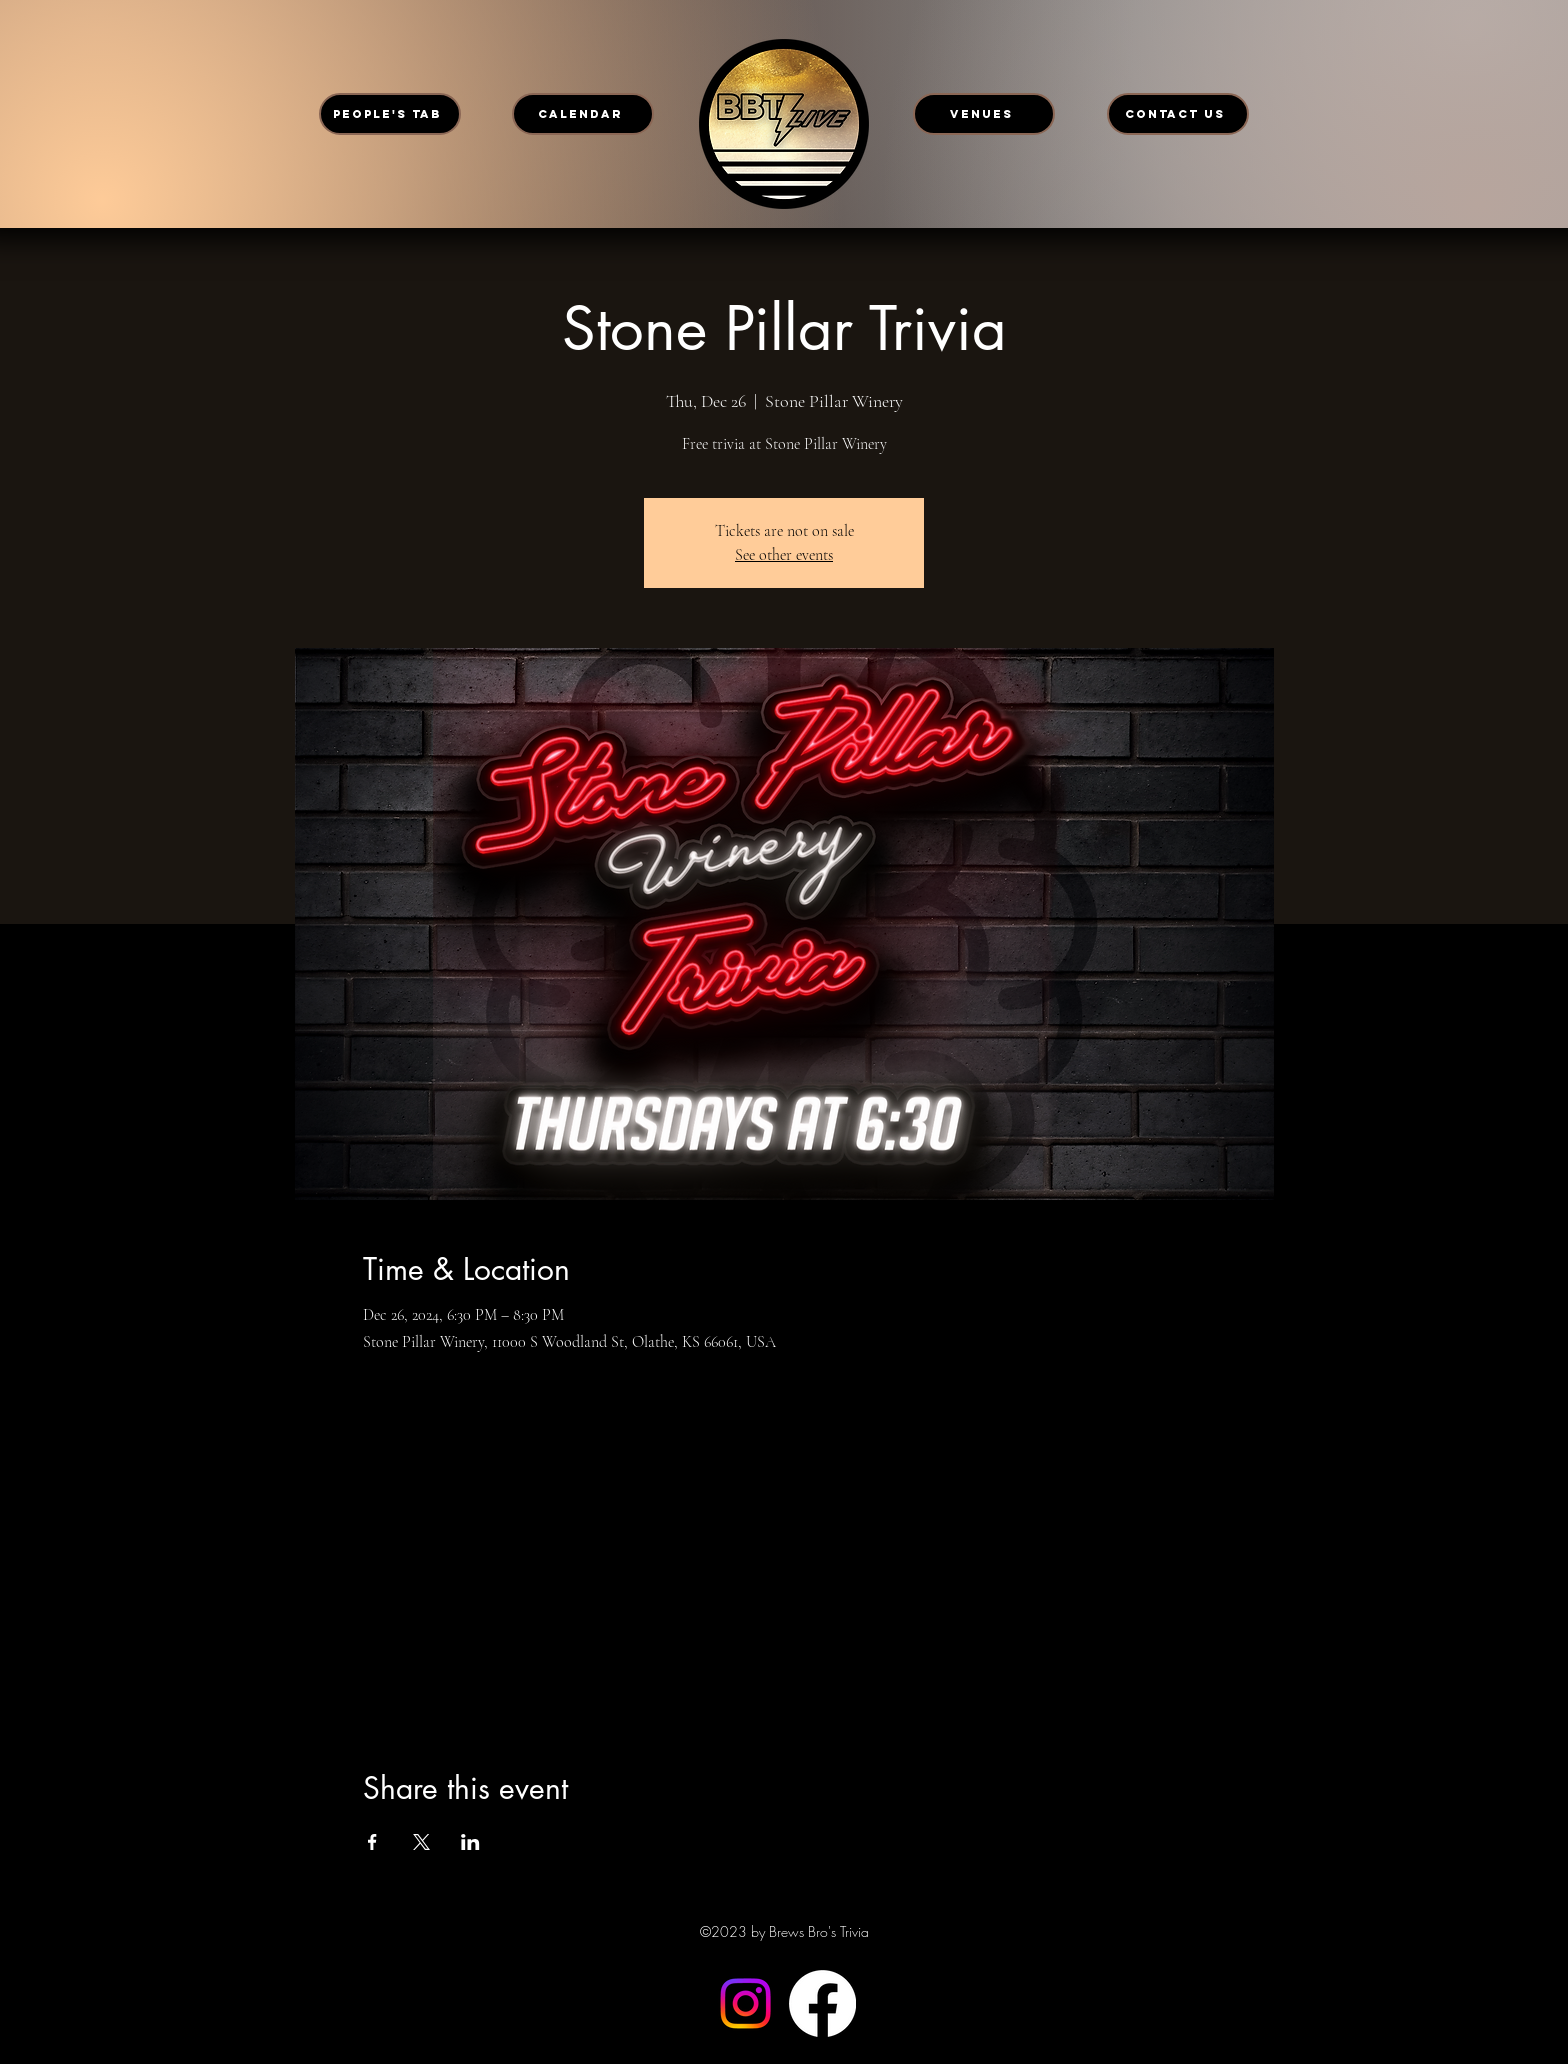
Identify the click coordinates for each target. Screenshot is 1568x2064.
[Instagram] (745, 2003)
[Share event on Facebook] (372, 1842)
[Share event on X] (421, 1842)
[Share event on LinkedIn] (470, 1842)
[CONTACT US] (1178, 114)
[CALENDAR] (583, 114)
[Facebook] (822, 2003)
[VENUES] (984, 114)
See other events (784, 555)
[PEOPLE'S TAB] (390, 114)
